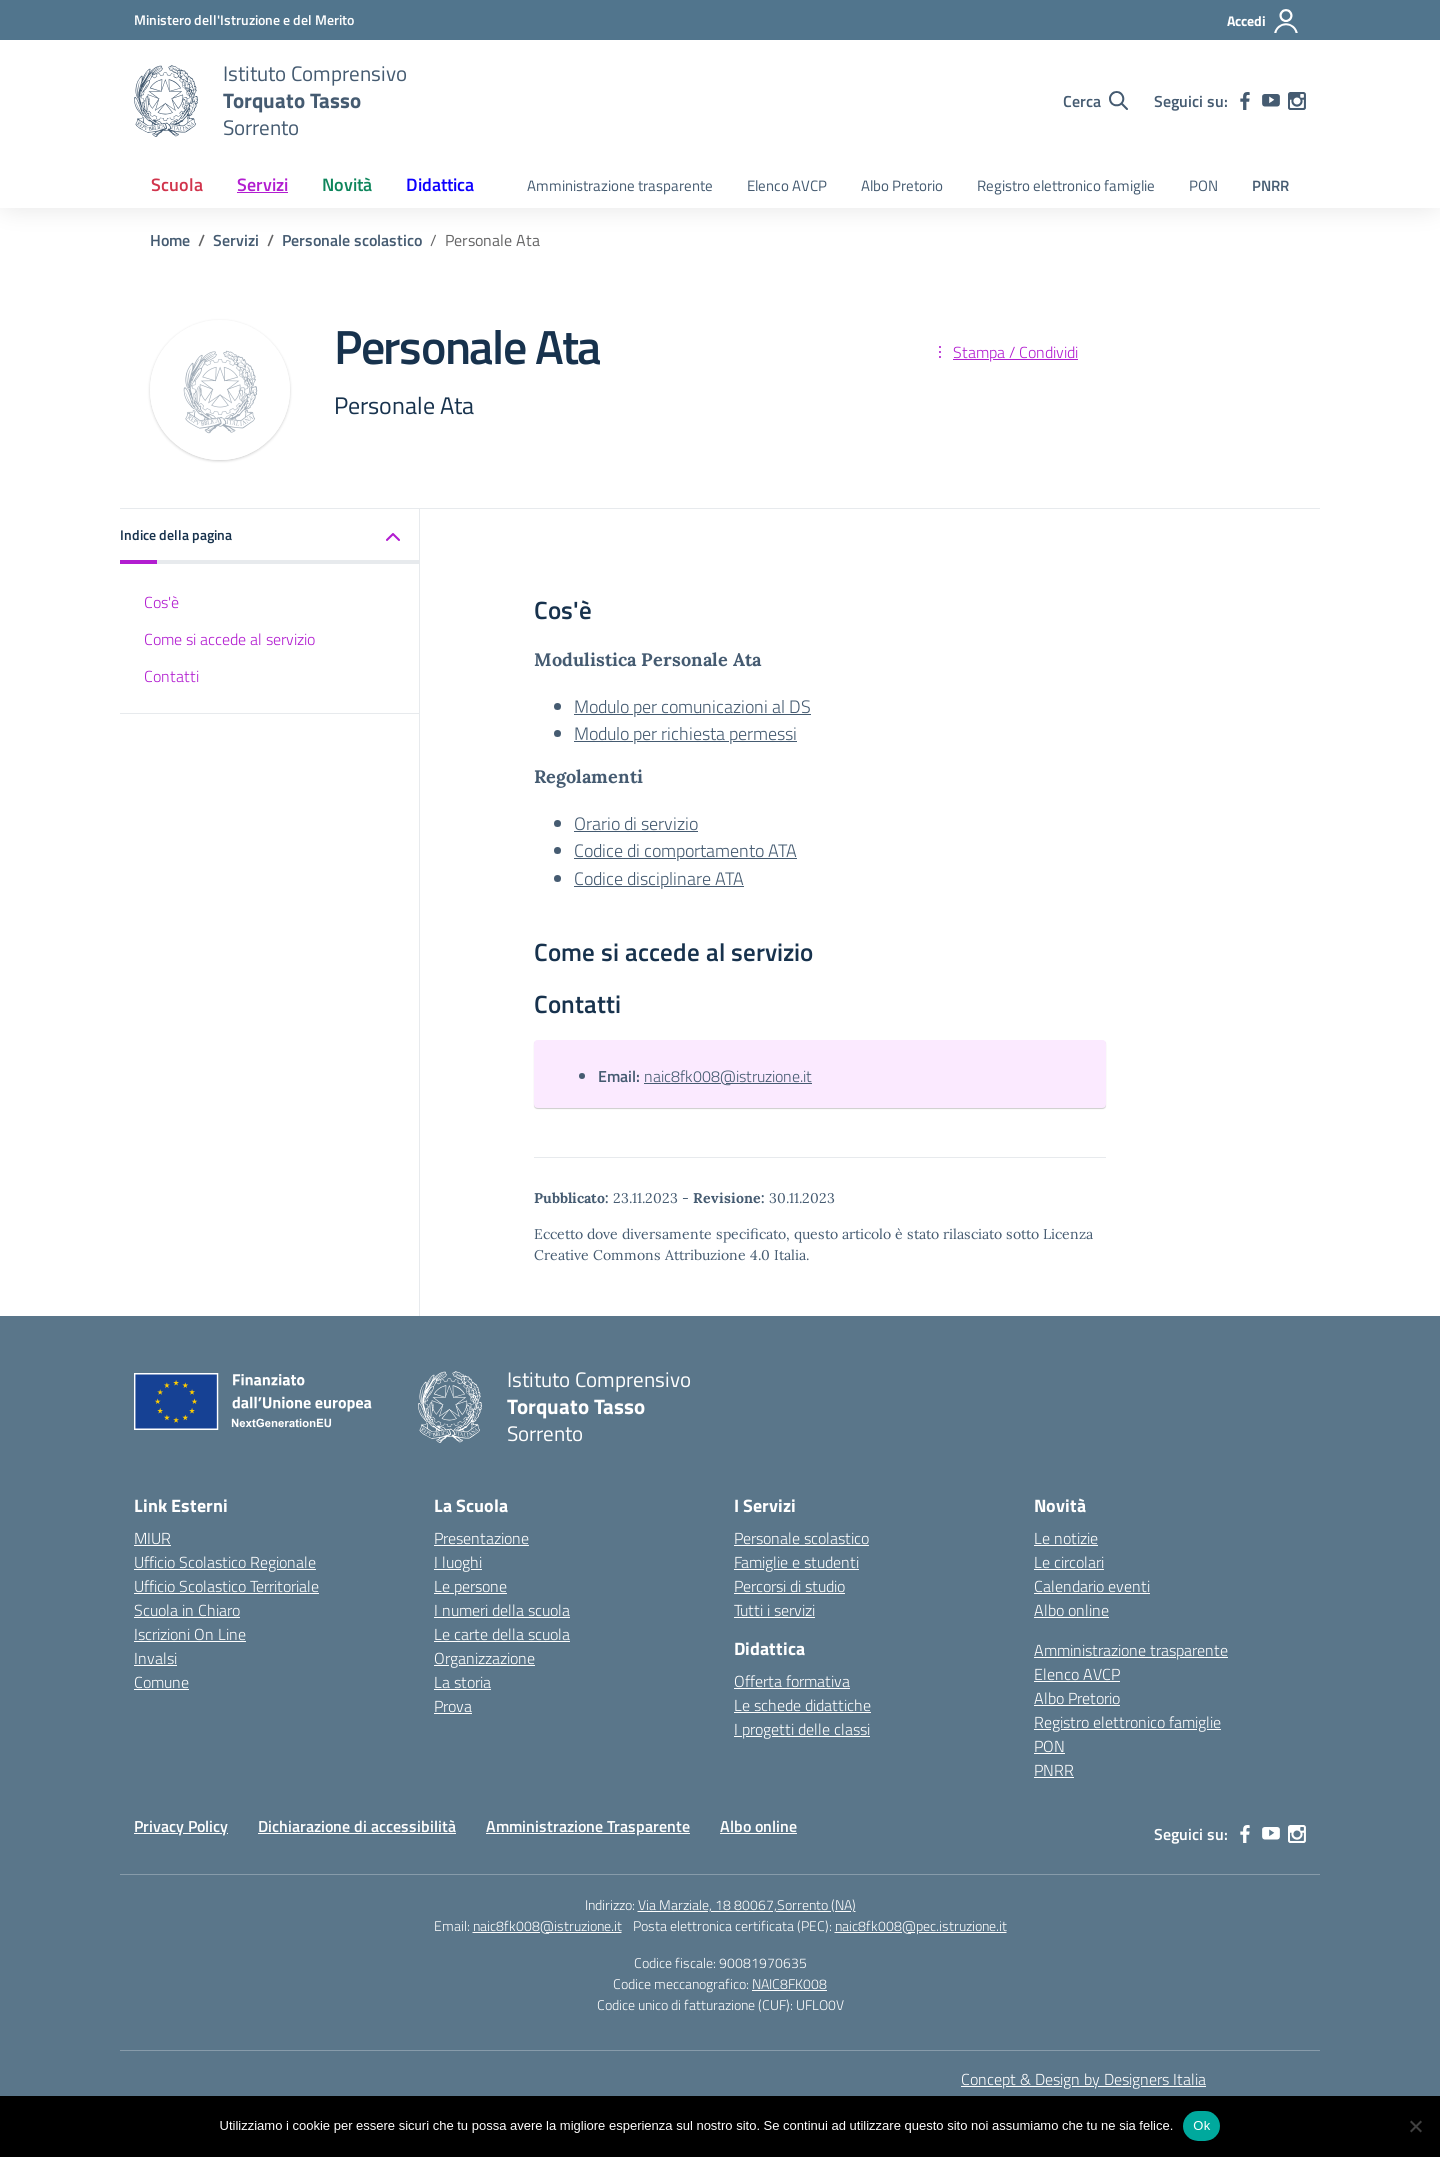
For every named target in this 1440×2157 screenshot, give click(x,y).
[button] (270, 536)
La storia (462, 1682)
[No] (1415, 2126)
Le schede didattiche (802, 1705)
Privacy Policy (181, 1826)
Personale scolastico (801, 1538)
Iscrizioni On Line (190, 1634)
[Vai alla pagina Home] (170, 240)
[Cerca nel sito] (1095, 101)
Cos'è (161, 602)
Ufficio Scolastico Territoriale (226, 1586)
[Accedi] (1263, 21)
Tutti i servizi (774, 1610)
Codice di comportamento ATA (685, 850)
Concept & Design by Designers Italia (1083, 2079)
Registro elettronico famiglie (1066, 185)
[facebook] (1245, 101)
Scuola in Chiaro (187, 1610)
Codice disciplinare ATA (659, 878)
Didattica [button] (440, 184)
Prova (453, 1706)
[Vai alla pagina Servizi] (236, 240)
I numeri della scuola (502, 1610)
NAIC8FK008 (789, 1983)
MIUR (152, 1538)
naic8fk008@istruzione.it (728, 1076)
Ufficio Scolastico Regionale (225, 1562)
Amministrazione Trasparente (588, 1826)
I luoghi (458, 1562)
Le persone (470, 1586)
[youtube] (1271, 101)
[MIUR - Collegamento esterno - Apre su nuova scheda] (244, 19)
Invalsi (155, 1658)
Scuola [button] (177, 184)
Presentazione (481, 1538)
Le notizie (1066, 1538)
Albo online (1071, 1610)
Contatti (171, 676)
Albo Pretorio (902, 185)
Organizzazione (484, 1658)
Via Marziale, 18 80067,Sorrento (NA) (747, 1904)
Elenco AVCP (787, 185)
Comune (161, 1682)
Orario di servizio (636, 823)
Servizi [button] (262, 184)
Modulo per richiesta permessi (685, 733)
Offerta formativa (792, 1681)
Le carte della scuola (502, 1634)
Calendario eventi (1092, 1586)
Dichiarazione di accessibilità (357, 1826)
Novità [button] (347, 184)
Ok (1201, 2125)
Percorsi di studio (789, 1586)
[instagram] (1297, 101)
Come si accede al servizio (229, 639)
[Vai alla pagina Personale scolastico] (352, 240)
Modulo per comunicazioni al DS (692, 706)
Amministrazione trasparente (620, 185)
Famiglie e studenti (796, 1562)
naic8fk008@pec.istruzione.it (921, 1925)
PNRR (1270, 185)
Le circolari (1069, 1562)
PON (1203, 185)
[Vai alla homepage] (166, 101)
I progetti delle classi (802, 1729)
